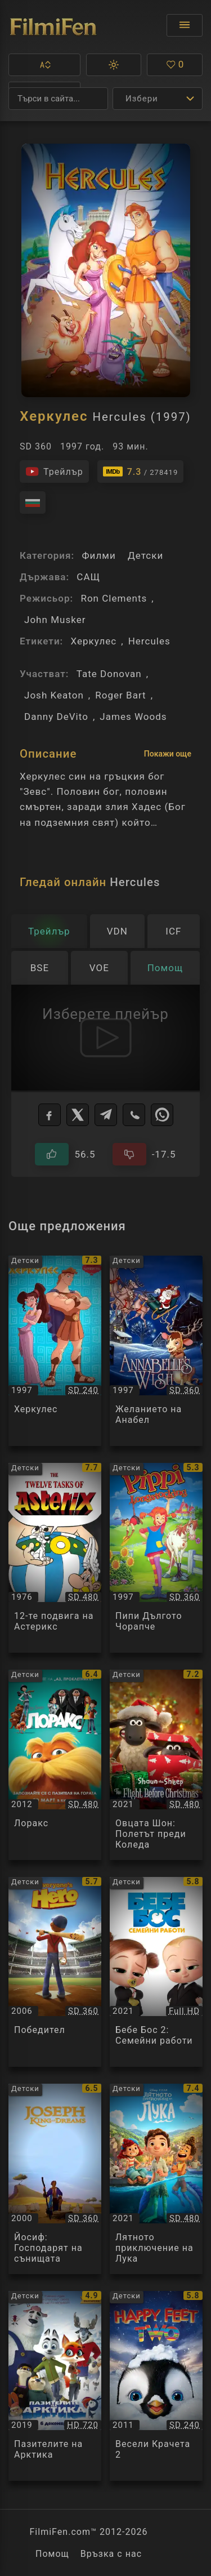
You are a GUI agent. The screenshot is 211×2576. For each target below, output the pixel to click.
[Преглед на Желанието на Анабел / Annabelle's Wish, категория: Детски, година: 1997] (156, 1351)
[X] (77, 1115)
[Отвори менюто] (185, 25)
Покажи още (167, 753)
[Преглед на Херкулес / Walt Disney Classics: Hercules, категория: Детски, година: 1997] (54, 1351)
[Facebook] (49, 1115)
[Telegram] (106, 1115)
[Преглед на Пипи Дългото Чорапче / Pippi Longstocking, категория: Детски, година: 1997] (156, 1558)
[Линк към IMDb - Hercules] (140, 471)
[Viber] (134, 1115)
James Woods (133, 716)
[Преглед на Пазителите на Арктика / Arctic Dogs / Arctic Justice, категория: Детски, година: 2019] (54, 2386)
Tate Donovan (109, 673)
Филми (98, 555)
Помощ (52, 2553)
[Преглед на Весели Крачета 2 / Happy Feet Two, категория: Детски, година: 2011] (156, 2386)
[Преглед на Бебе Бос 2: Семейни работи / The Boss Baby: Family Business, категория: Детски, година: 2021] (156, 1972)
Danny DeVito (56, 716)
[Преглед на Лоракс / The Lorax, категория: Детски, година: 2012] (54, 1765)
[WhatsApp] (162, 1115)
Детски (145, 555)
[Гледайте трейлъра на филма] (54, 471)
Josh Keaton (54, 695)
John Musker (55, 619)
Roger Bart (120, 695)
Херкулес (93, 641)
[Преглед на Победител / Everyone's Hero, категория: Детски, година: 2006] (54, 1972)
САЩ (88, 576)
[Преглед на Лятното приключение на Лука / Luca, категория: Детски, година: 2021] (156, 2179)
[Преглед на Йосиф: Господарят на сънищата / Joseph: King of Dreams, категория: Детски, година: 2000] (54, 2179)
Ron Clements (113, 598)
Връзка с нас (111, 2553)
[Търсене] (58, 98)
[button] (44, 65)
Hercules (149, 641)
